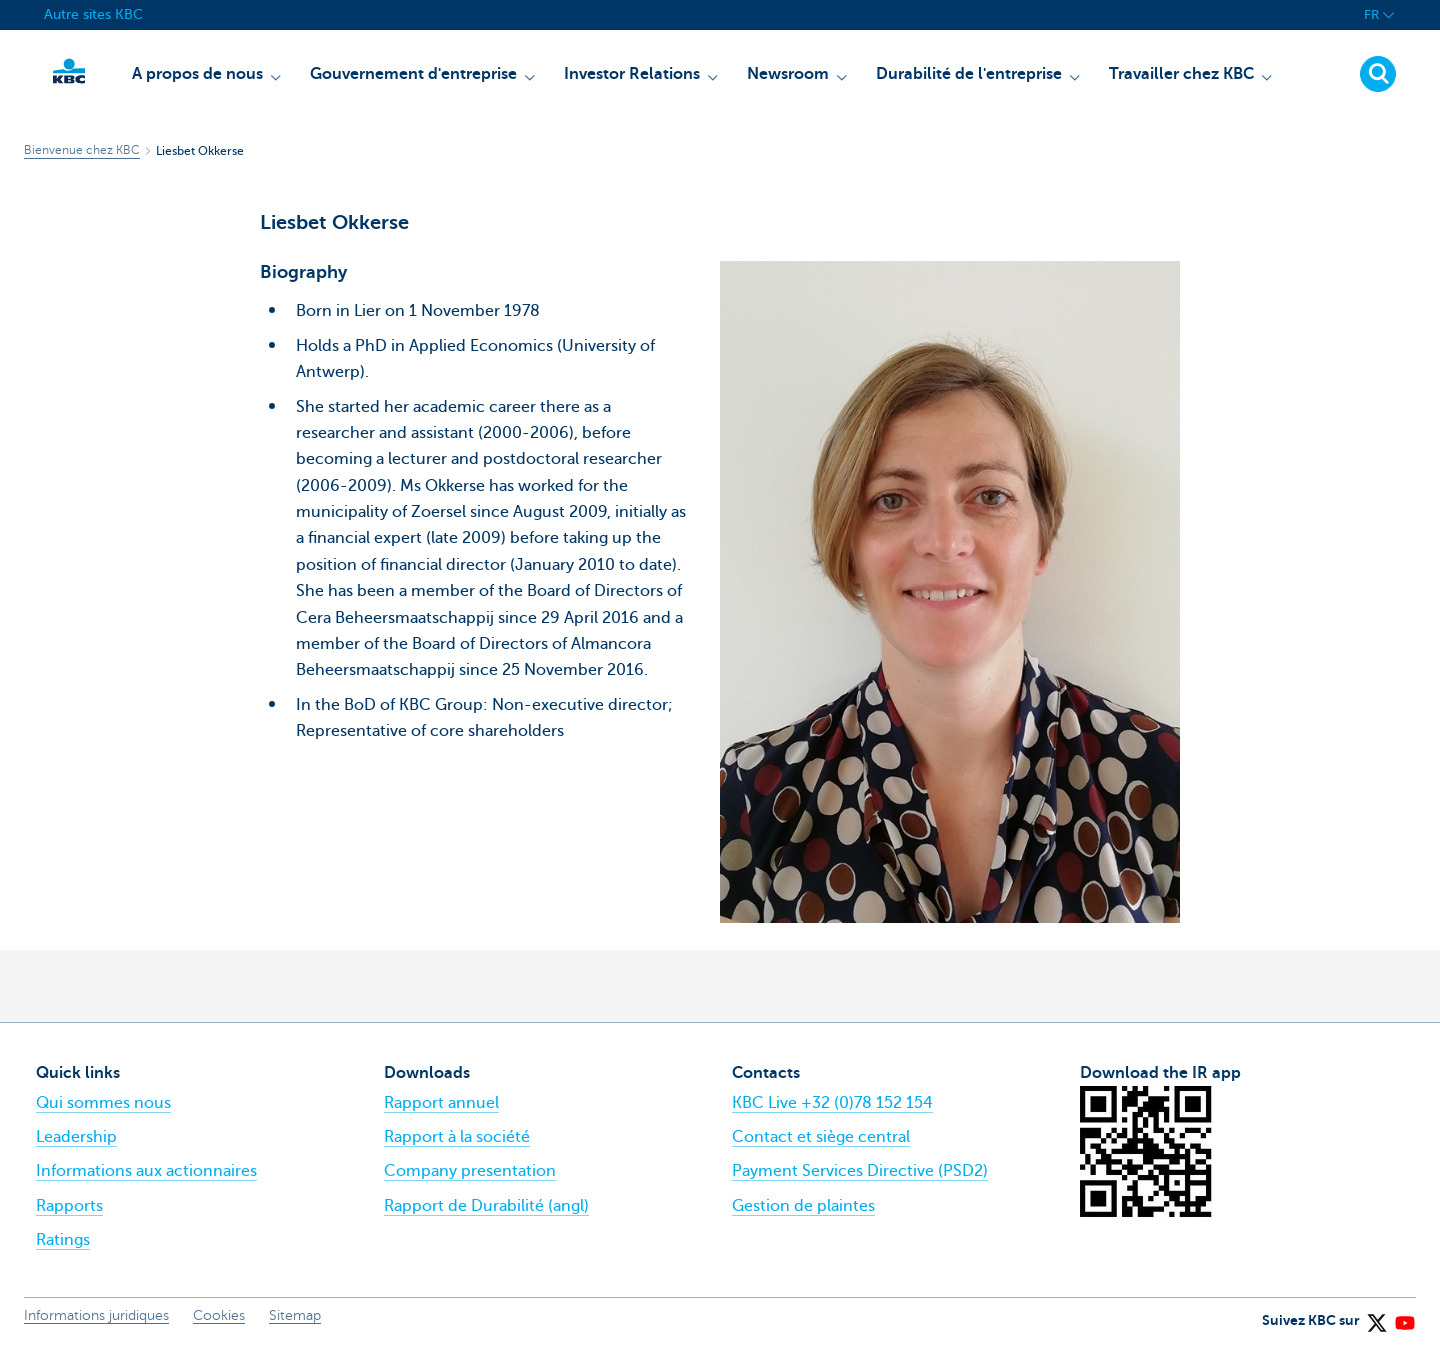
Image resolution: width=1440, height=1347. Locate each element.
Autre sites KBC (93, 14)
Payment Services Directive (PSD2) (860, 1171)
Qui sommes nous (103, 1103)
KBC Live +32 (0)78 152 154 (832, 1103)
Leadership (76, 1137)
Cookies (219, 1315)
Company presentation (470, 1171)
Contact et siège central (821, 1137)
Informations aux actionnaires (146, 1171)
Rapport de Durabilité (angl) (486, 1206)
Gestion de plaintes (803, 1206)
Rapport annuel (441, 1103)
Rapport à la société (457, 1137)
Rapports (69, 1206)
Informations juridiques (96, 1315)
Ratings (63, 1240)
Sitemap (295, 1315)
